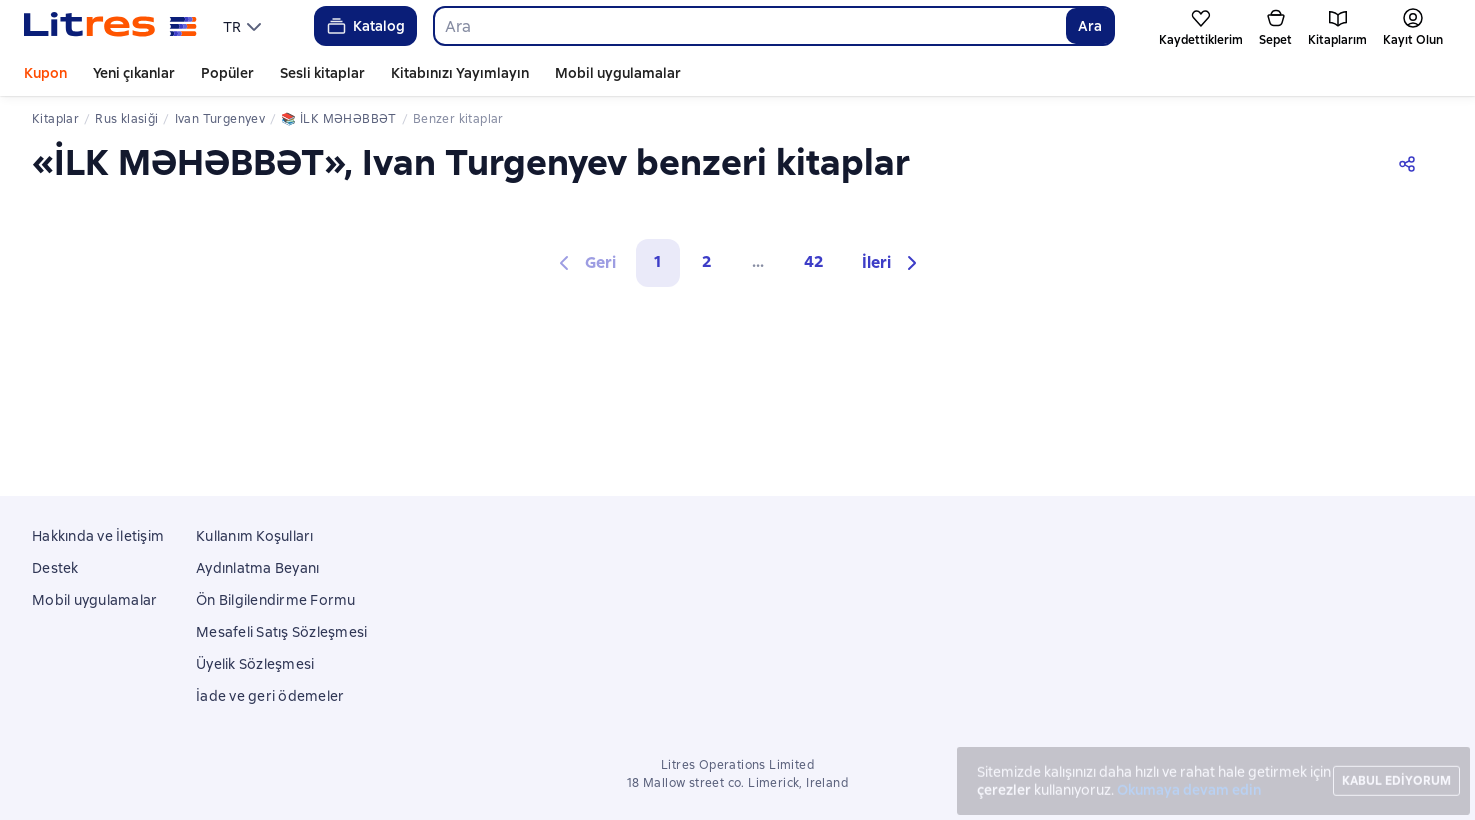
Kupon (45, 73)
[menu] (244, 26)
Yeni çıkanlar (134, 73)
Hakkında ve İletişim (98, 536)
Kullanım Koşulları (255, 536)
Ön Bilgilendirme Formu (276, 600)
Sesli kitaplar (322, 73)
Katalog (364, 26)
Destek (55, 568)
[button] (892, 263)
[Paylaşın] (1411, 162)
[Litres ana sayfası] (110, 26)
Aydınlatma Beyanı (257, 568)
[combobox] (749, 26)
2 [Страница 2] (707, 261)
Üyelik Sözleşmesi (255, 664)
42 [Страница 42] (814, 261)
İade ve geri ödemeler (270, 696)
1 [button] (658, 261)
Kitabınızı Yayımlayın (460, 73)
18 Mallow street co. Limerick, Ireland (737, 783)
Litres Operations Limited (737, 765)
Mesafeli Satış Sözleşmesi (281, 632)
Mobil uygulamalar (618, 73)
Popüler (227, 73)
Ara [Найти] (1090, 26)
